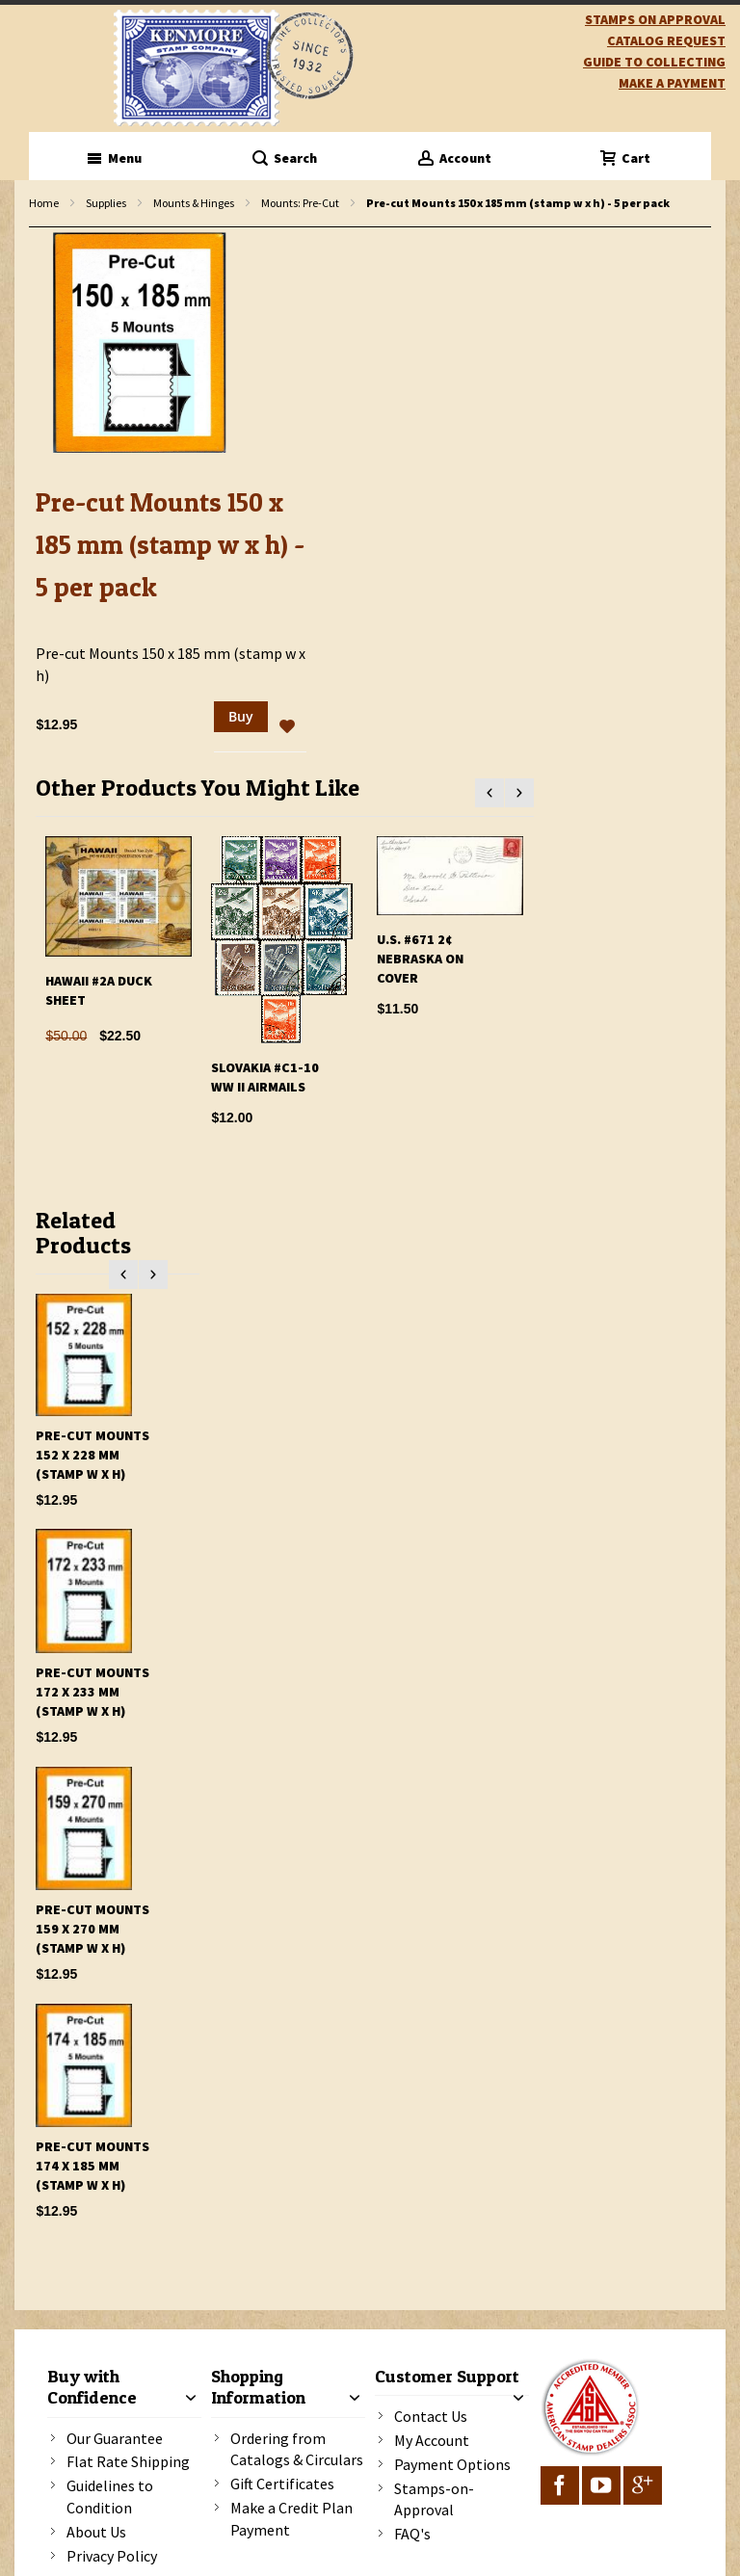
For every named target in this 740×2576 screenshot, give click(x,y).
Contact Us (430, 2416)
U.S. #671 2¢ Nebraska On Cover (420, 958)
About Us (96, 2531)
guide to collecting (654, 61)
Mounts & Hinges (193, 203)
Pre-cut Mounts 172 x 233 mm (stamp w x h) (92, 1692)
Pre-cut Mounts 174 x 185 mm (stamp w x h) (92, 2166)
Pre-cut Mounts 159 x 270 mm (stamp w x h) (92, 1929)
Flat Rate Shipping (128, 2461)
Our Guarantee (114, 2438)
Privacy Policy (111, 2555)
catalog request (666, 40)
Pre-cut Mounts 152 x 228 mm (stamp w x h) (92, 1455)
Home (44, 203)
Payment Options (452, 2464)
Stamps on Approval (655, 19)
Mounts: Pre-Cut (300, 203)
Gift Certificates (282, 2483)
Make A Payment (672, 83)
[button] (287, 727)
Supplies (106, 203)
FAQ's (412, 2533)
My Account (431, 2440)
